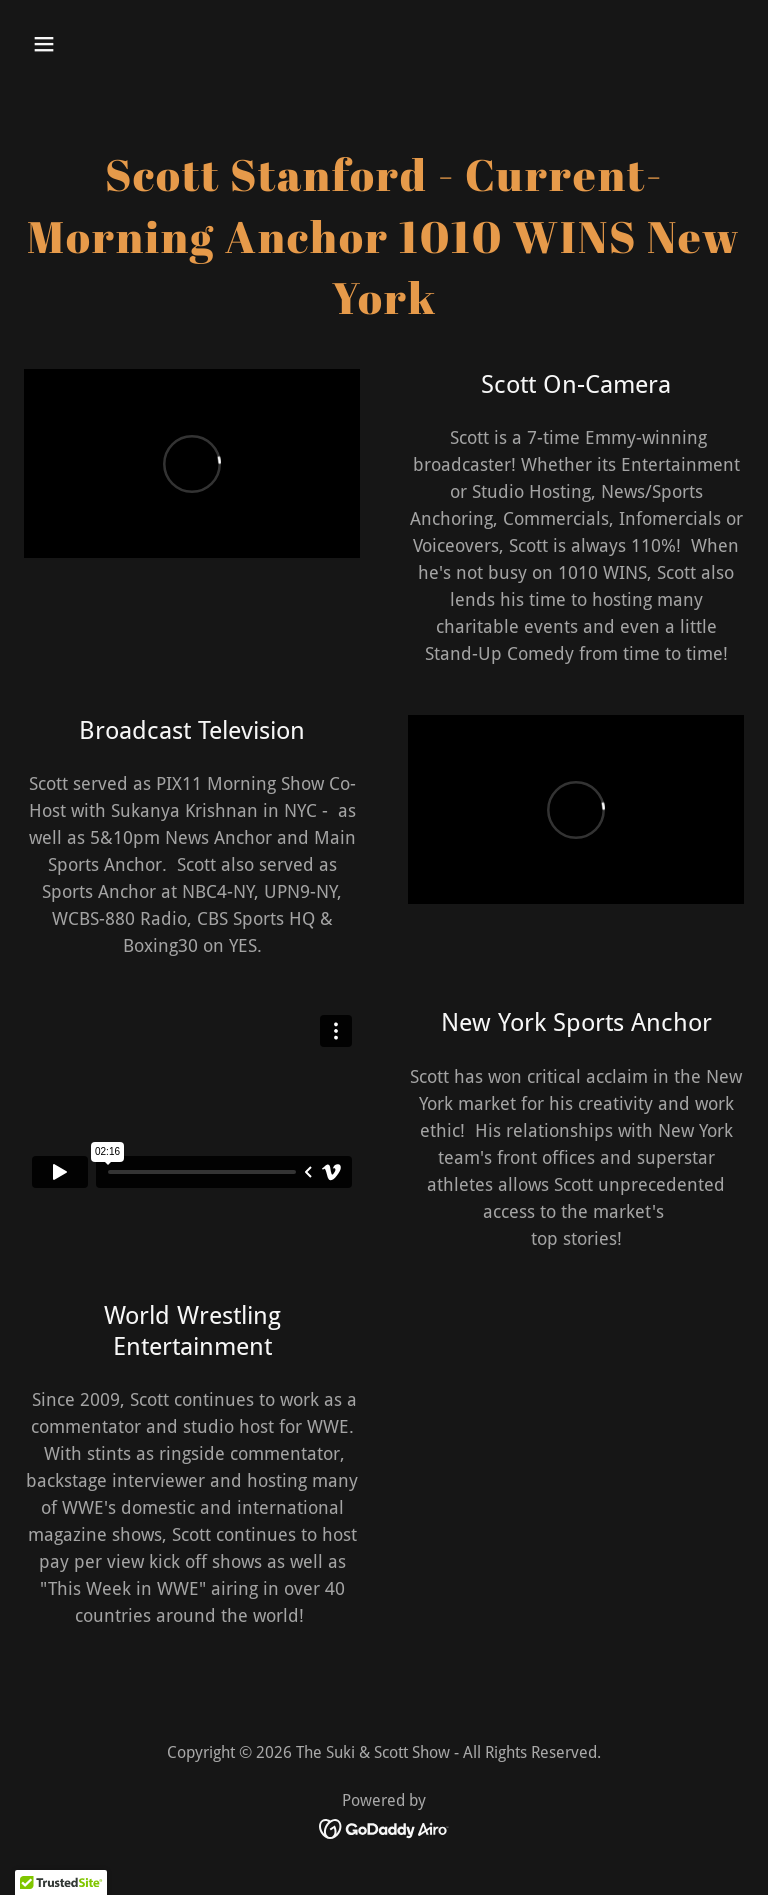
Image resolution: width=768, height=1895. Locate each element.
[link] (384, 1827)
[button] (106, 44)
